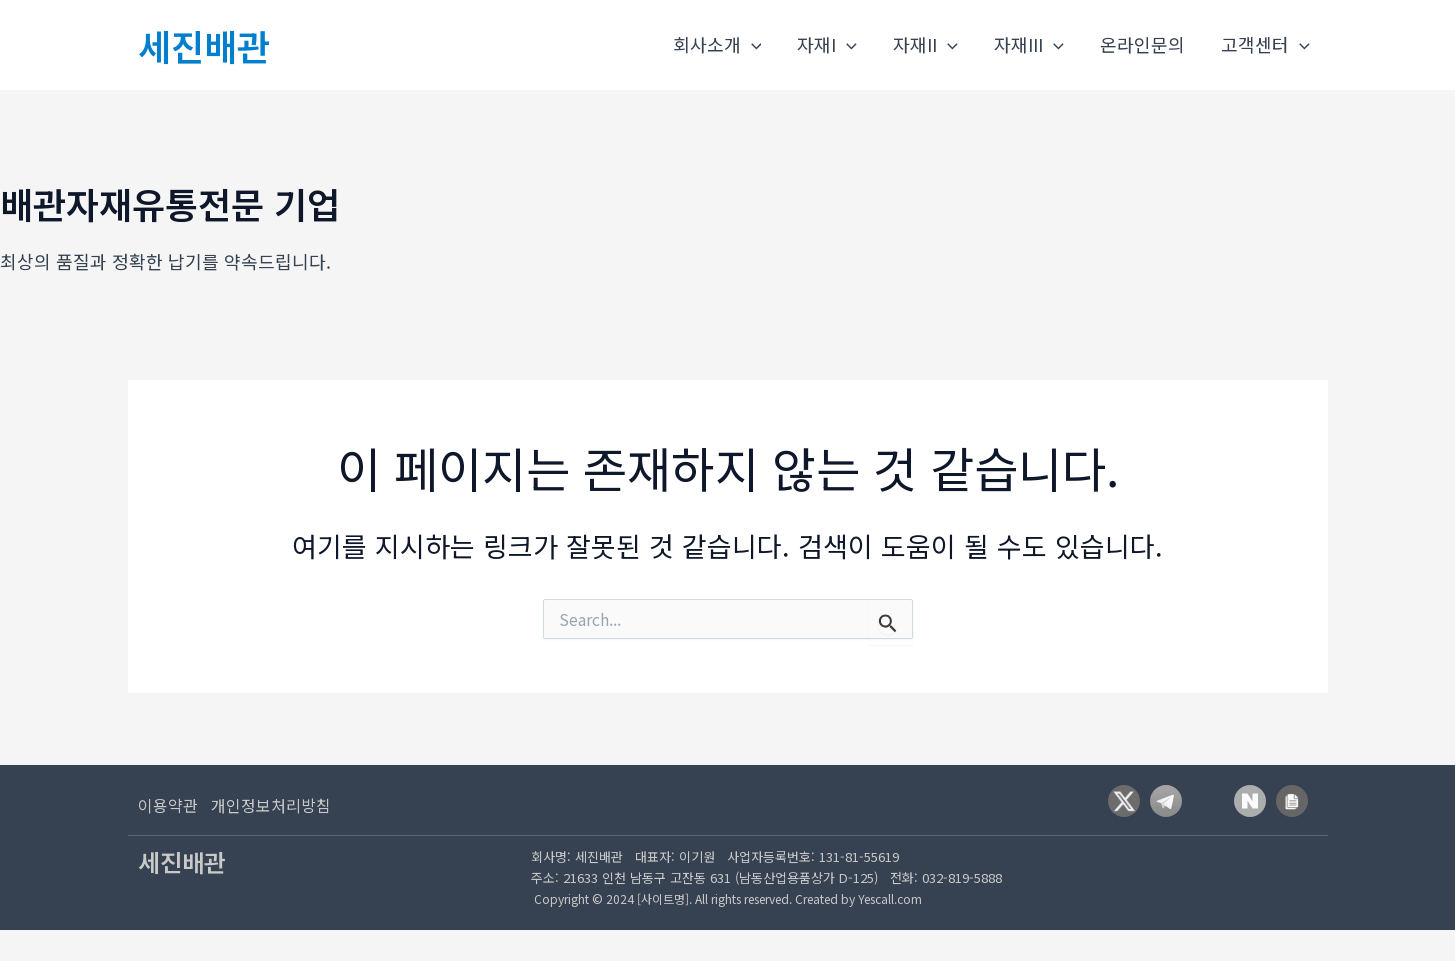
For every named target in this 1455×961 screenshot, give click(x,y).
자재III (1029, 44)
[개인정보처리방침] (283, 805)
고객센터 (1265, 44)
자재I (827, 44)
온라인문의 (1142, 44)
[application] (751, 44)
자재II (925, 44)
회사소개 (717, 44)
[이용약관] (168, 805)
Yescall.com (890, 898)
